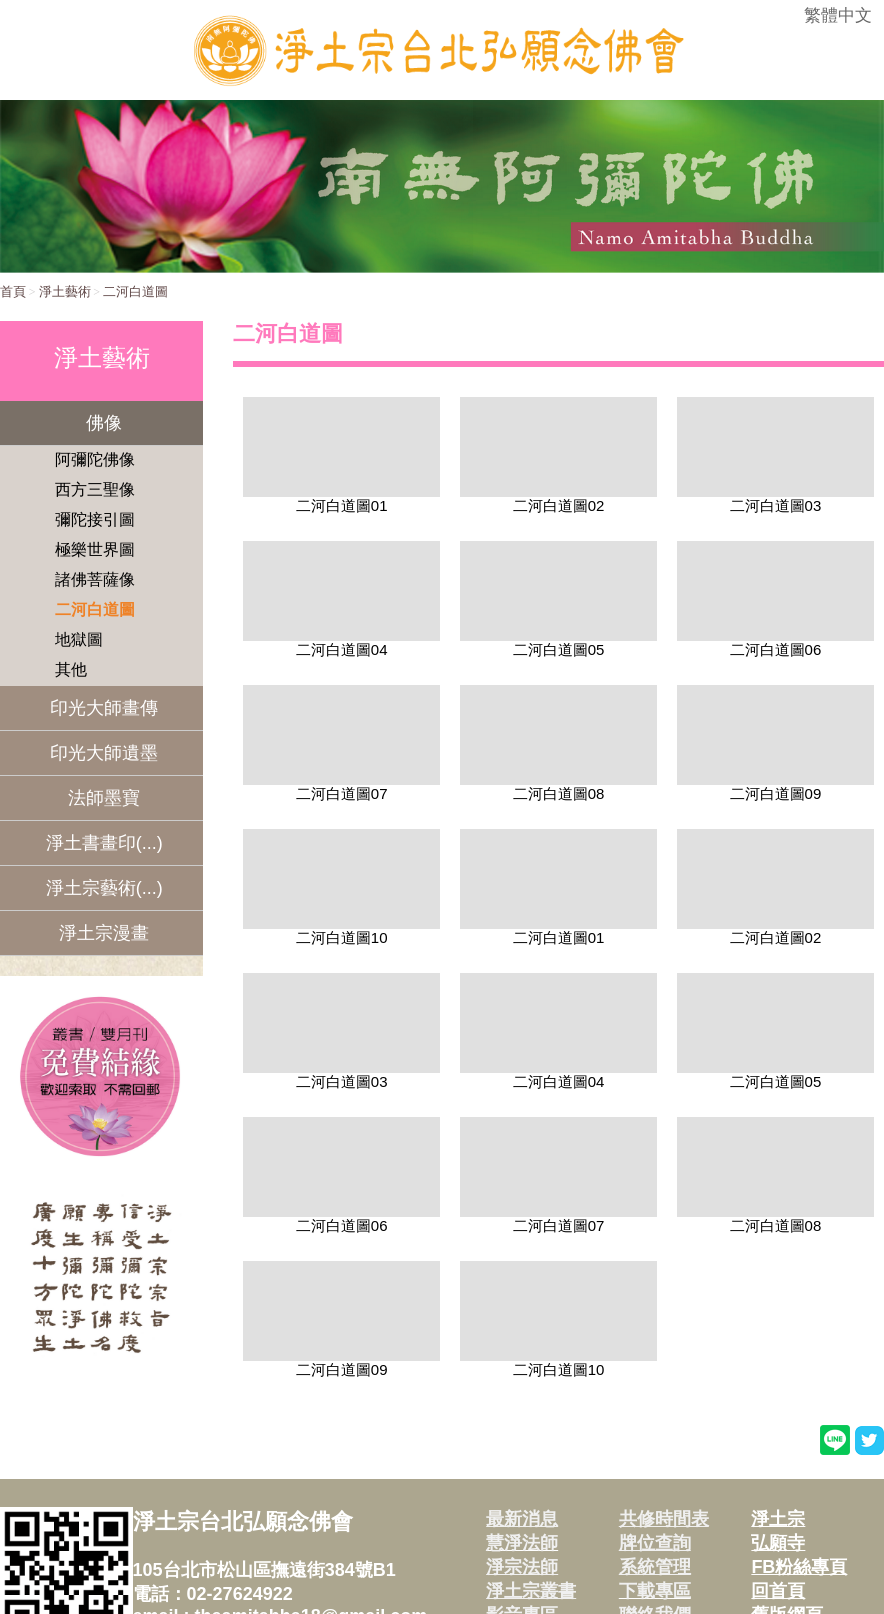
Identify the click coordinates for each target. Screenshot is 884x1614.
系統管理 (655, 1567)
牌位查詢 (655, 1543)
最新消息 (522, 1519)
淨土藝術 (65, 291)
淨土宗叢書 (531, 1591)
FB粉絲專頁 (799, 1567)
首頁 (13, 291)
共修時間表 (664, 1519)
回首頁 (778, 1591)
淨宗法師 (522, 1567)
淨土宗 (778, 1519)
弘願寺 (778, 1543)
